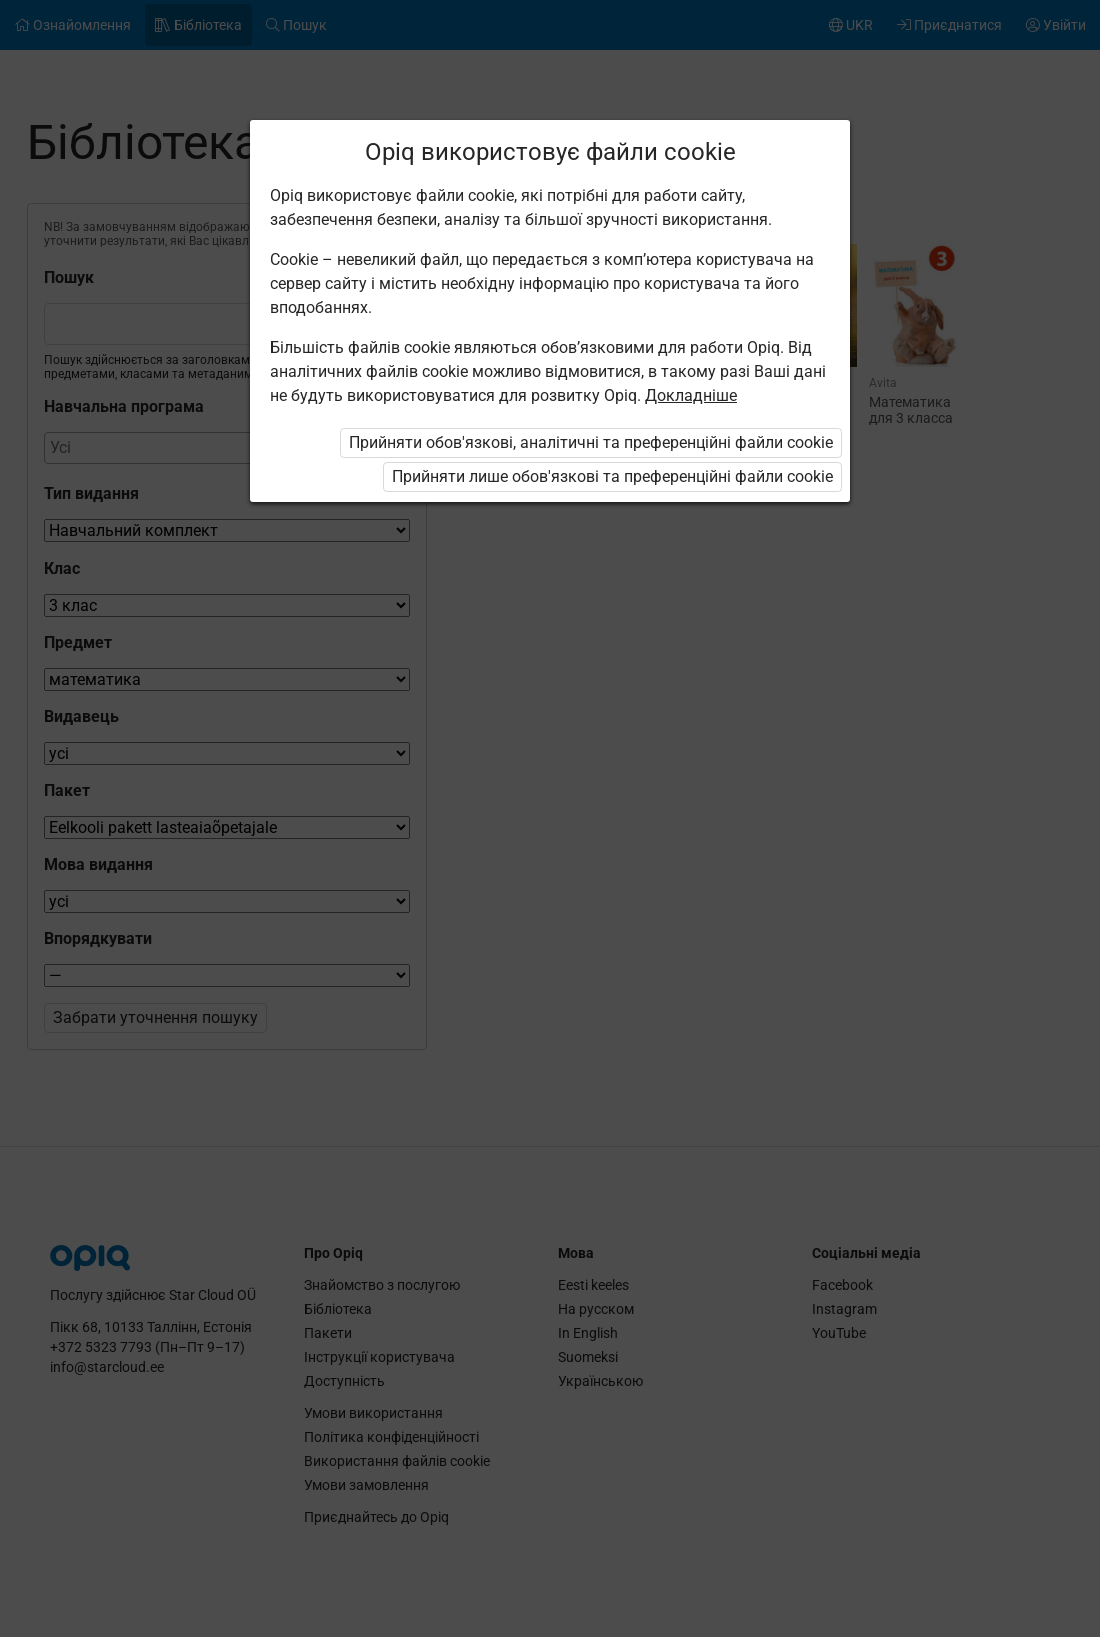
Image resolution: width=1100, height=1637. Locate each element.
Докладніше (691, 395)
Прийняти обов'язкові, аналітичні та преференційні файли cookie (591, 442)
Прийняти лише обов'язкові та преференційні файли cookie (612, 476)
